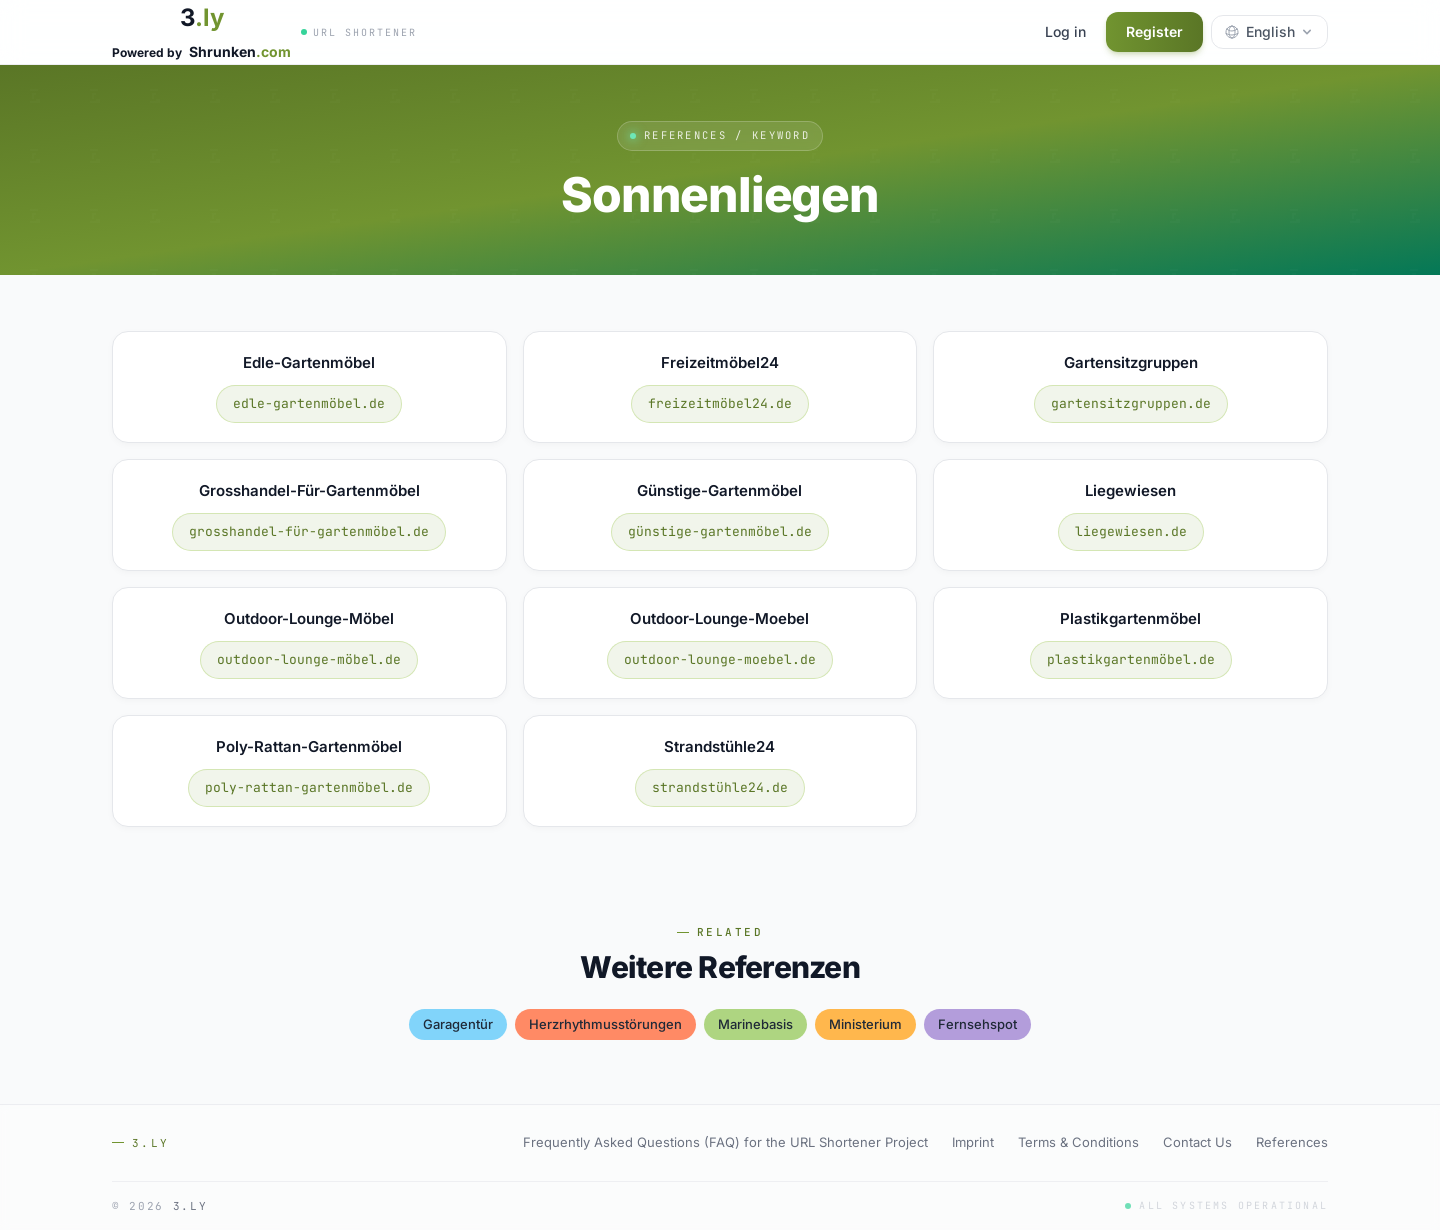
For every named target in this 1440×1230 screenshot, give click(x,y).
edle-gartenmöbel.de (309, 403)
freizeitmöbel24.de (720, 403)
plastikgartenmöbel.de (1131, 659)
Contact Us (1197, 1142)
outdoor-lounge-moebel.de (720, 659)
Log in (1065, 31)
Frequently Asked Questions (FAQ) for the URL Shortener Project (725, 1142)
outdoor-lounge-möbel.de (309, 659)
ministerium (865, 1024)
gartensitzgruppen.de (1131, 403)
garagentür (458, 1024)
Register (1154, 31)
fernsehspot (977, 1024)
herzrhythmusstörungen (605, 1024)
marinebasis (755, 1024)
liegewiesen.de (1131, 531)
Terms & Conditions (1078, 1142)
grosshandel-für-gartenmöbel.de (309, 531)
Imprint (973, 1142)
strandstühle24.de (720, 787)
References (1292, 1142)
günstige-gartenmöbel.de (720, 531)
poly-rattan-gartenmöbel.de (309, 787)
